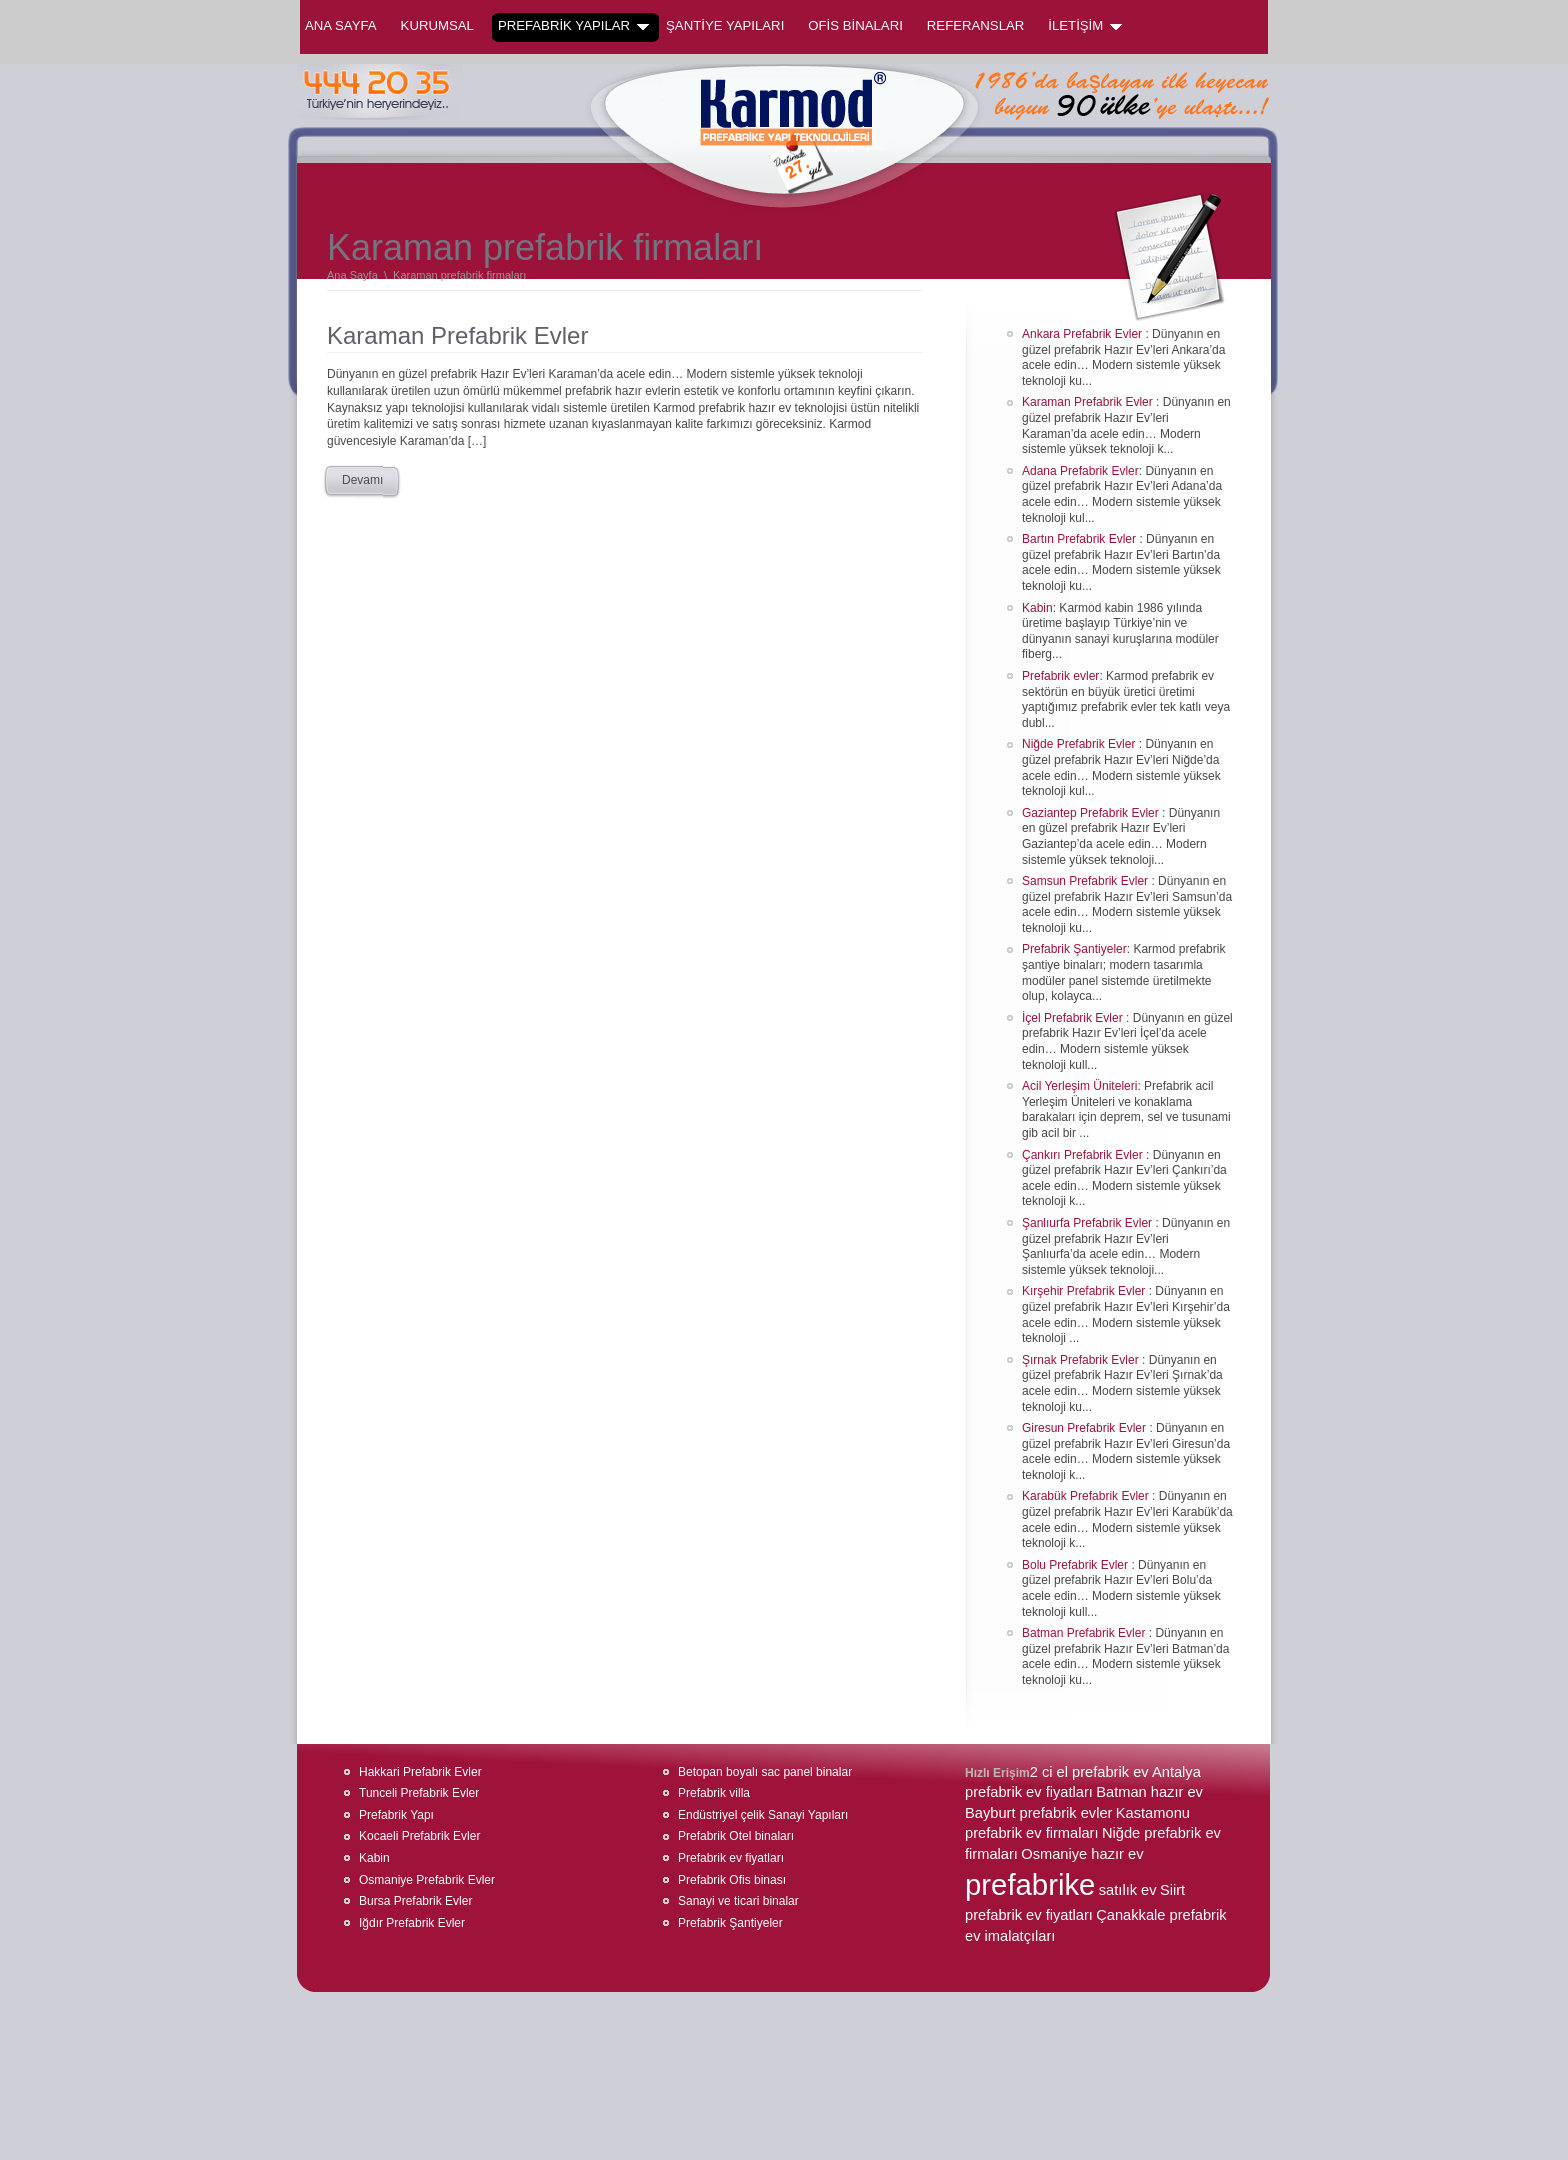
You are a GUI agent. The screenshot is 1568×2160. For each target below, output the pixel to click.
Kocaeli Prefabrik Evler (419, 1836)
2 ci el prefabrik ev (1089, 1772)
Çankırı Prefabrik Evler (1084, 1155)
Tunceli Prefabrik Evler (419, 1793)
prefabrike (1030, 1884)
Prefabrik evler (1060, 676)
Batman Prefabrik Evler (1085, 1633)
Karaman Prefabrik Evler (457, 335)
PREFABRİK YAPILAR (573, 26)
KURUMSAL (437, 25)
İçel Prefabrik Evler (1074, 1018)
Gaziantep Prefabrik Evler (1092, 813)
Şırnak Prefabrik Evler (1082, 1360)
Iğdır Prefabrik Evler (412, 1923)
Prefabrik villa (714, 1793)
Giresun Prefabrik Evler (1085, 1428)
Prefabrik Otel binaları (736, 1836)
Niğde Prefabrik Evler (1080, 744)
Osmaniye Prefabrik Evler (427, 1880)
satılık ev (1128, 1890)
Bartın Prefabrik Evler (1080, 539)
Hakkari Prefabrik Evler (420, 1772)
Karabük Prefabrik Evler (1087, 1496)
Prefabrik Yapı (396, 1815)
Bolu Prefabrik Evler (1076, 1565)
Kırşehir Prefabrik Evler (1085, 1291)
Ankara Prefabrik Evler (1083, 334)
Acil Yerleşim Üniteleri (1079, 1086)
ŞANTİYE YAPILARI (725, 25)
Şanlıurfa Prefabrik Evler (1088, 1223)
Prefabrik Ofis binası (732, 1880)
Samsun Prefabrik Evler (1086, 881)
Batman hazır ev (1149, 1792)
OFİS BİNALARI (855, 25)
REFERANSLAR (975, 25)
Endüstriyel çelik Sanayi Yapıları (763, 1815)
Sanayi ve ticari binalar (738, 1901)
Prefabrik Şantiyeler (1074, 949)
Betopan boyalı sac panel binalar (765, 1772)
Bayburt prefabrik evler (1038, 1813)
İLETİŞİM (1085, 26)
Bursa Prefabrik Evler (415, 1901)
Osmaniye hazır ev (1082, 1854)
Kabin (1037, 608)
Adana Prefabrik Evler (1080, 471)
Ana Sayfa (341, 25)
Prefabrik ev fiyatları (731, 1858)
